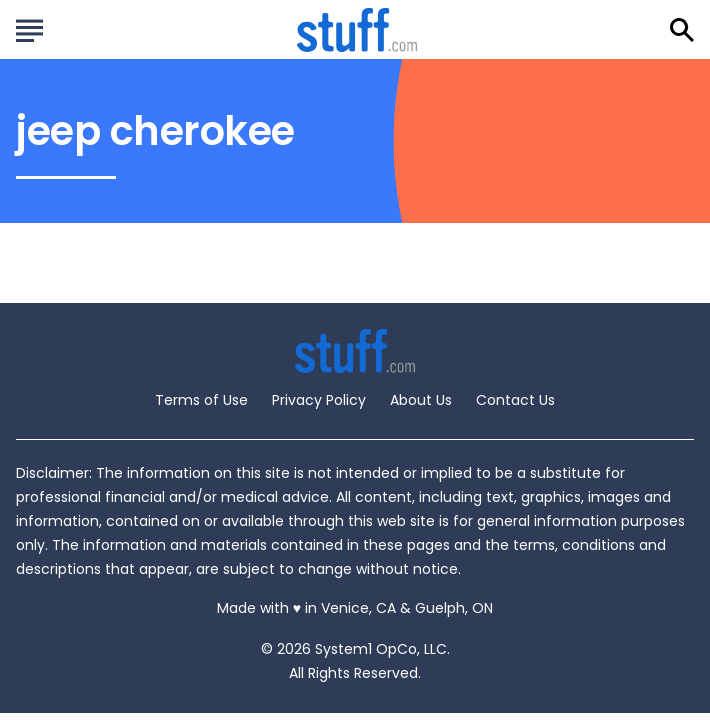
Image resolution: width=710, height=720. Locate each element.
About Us (421, 400)
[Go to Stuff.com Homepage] (357, 29)
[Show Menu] (29, 28)
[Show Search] (682, 30)
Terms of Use (201, 400)
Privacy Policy (319, 400)
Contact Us (515, 400)
